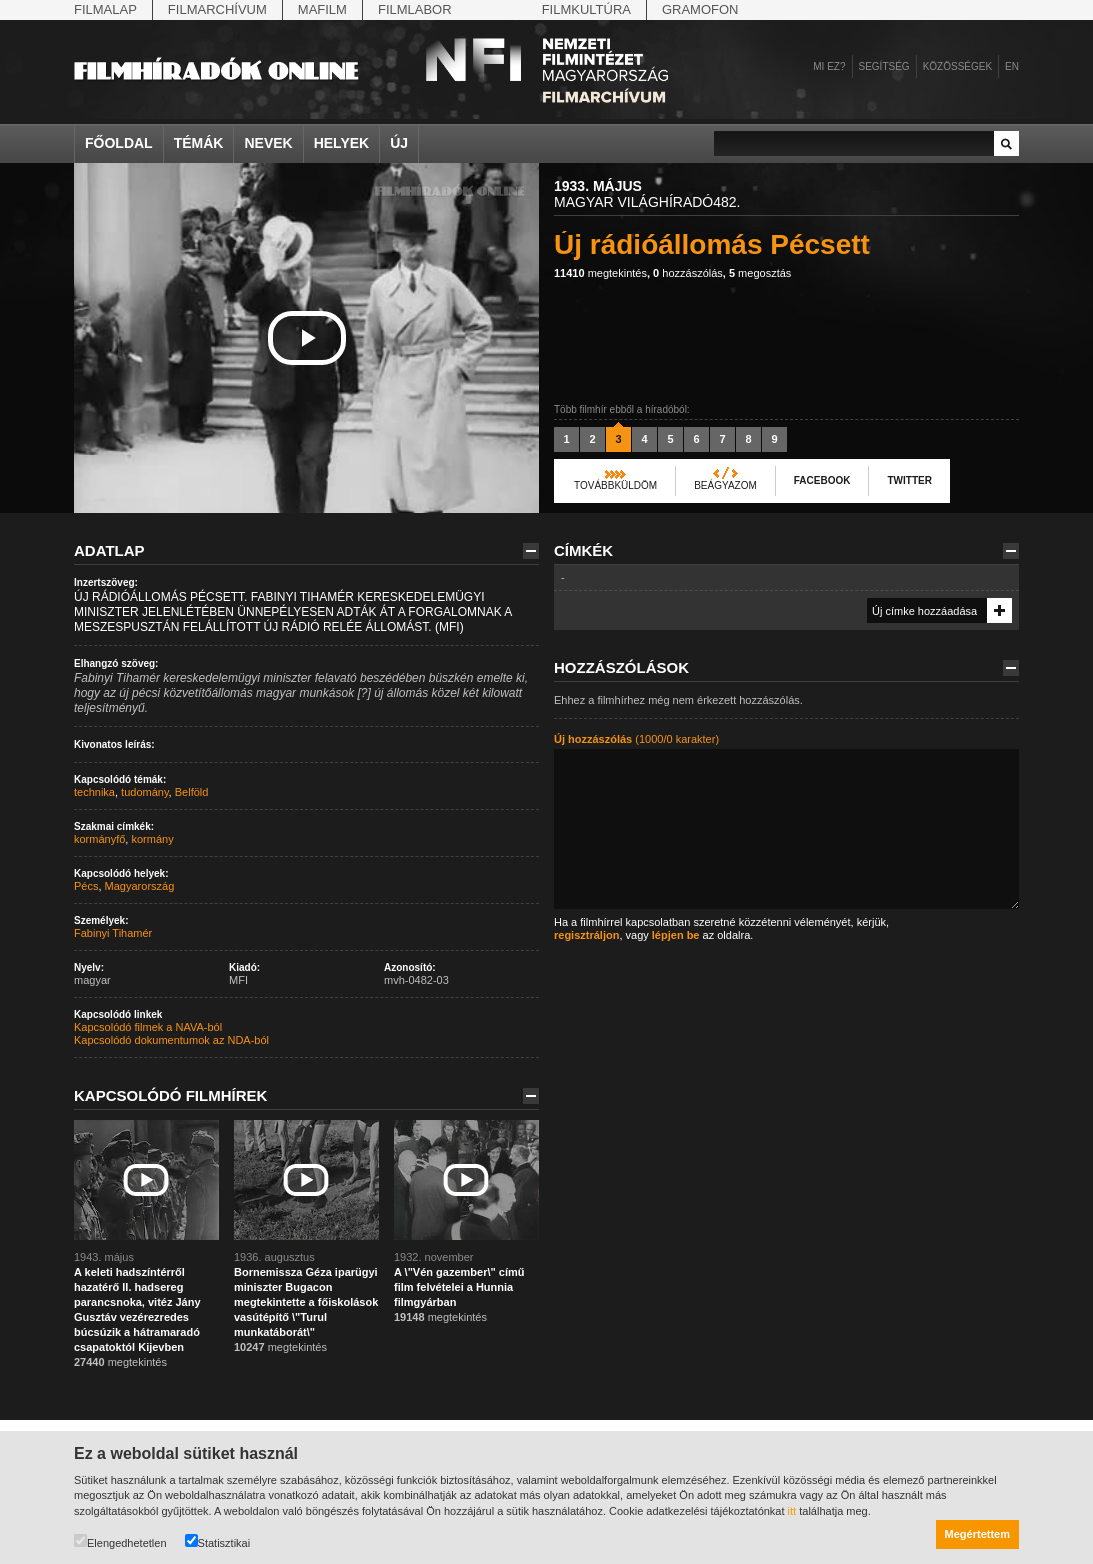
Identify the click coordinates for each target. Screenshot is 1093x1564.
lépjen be (676, 935)
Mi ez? (829, 66)
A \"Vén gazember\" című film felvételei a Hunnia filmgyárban (459, 1287)
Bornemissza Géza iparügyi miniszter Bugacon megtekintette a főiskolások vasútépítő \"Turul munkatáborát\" (306, 1302)
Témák (199, 143)
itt (792, 1511)
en (1012, 66)
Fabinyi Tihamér (113, 933)
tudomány (145, 792)
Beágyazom (725, 485)
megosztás (760, 273)
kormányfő (99, 839)
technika (94, 792)
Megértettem (977, 1534)
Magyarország (140, 886)
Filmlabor (415, 9)
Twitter (909, 480)
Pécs (86, 886)
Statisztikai (218, 1541)
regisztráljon (586, 935)
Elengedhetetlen (120, 1541)
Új (399, 143)
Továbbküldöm (615, 485)
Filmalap (105, 9)
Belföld (192, 792)
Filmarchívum (217, 9)
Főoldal (119, 143)
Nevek (268, 143)
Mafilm (322, 9)
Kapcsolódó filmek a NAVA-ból (148, 1027)
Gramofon (700, 9)
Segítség (884, 66)
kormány (152, 839)
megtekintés (600, 273)
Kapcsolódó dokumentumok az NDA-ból (171, 1040)
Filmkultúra (586, 9)
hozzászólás (688, 273)
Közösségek (957, 66)
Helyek (342, 143)
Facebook (822, 480)
